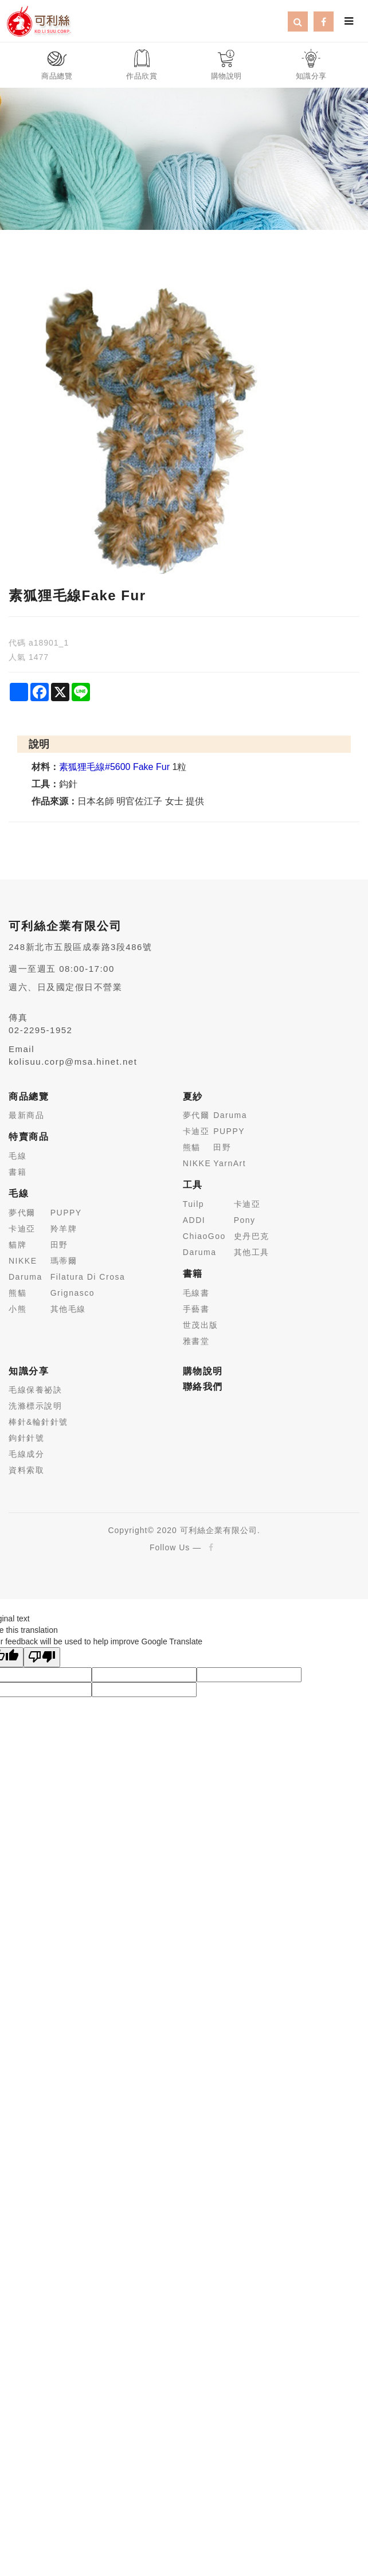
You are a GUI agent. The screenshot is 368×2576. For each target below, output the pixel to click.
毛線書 (196, 1292)
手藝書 (196, 1309)
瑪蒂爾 (63, 1260)
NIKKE (23, 1260)
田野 (59, 1244)
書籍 (17, 1171)
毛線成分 (26, 1454)
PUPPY (66, 1212)
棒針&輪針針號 (38, 1421)
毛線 (17, 1155)
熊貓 (17, 1292)
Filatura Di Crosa (88, 1276)
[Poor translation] (42, 1657)
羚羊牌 (63, 1228)
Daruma (25, 1276)
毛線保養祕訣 (35, 1389)
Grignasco (72, 1292)
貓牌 (17, 1244)
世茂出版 (200, 1325)
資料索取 (26, 1470)
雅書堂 (196, 1341)
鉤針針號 (26, 1438)
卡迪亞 (22, 1228)
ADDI (194, 1220)
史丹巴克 (251, 1236)
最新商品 (26, 1115)
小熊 (17, 1309)
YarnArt (229, 1163)
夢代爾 (22, 1212)
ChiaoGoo (204, 1236)
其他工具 (251, 1252)
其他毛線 (68, 1309)
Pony (245, 1220)
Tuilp (193, 1204)
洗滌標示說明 (35, 1405)
